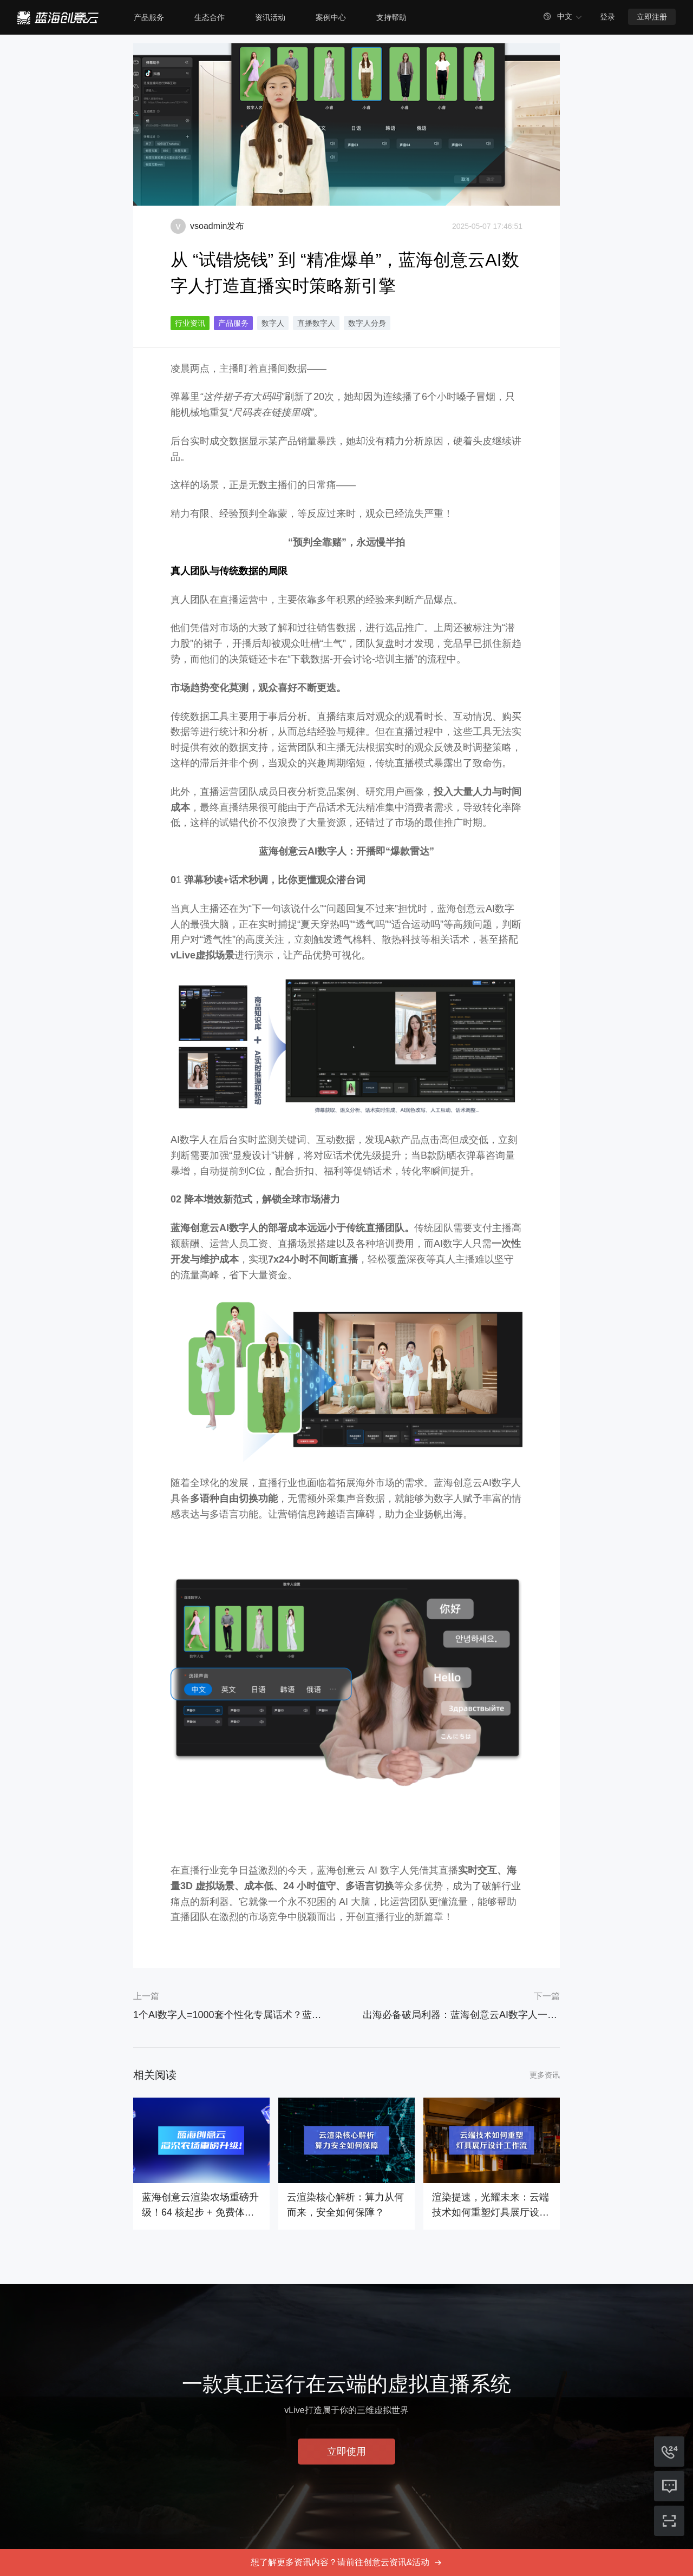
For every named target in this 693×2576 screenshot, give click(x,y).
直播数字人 (316, 323)
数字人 (272, 323)
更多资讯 (544, 2075)
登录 (607, 16)
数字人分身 (367, 323)
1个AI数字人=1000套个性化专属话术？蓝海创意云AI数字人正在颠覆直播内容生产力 (231, 2014)
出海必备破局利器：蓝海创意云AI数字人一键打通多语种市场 (461, 2014)
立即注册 (652, 16)
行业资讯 (190, 323)
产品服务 (233, 323)
